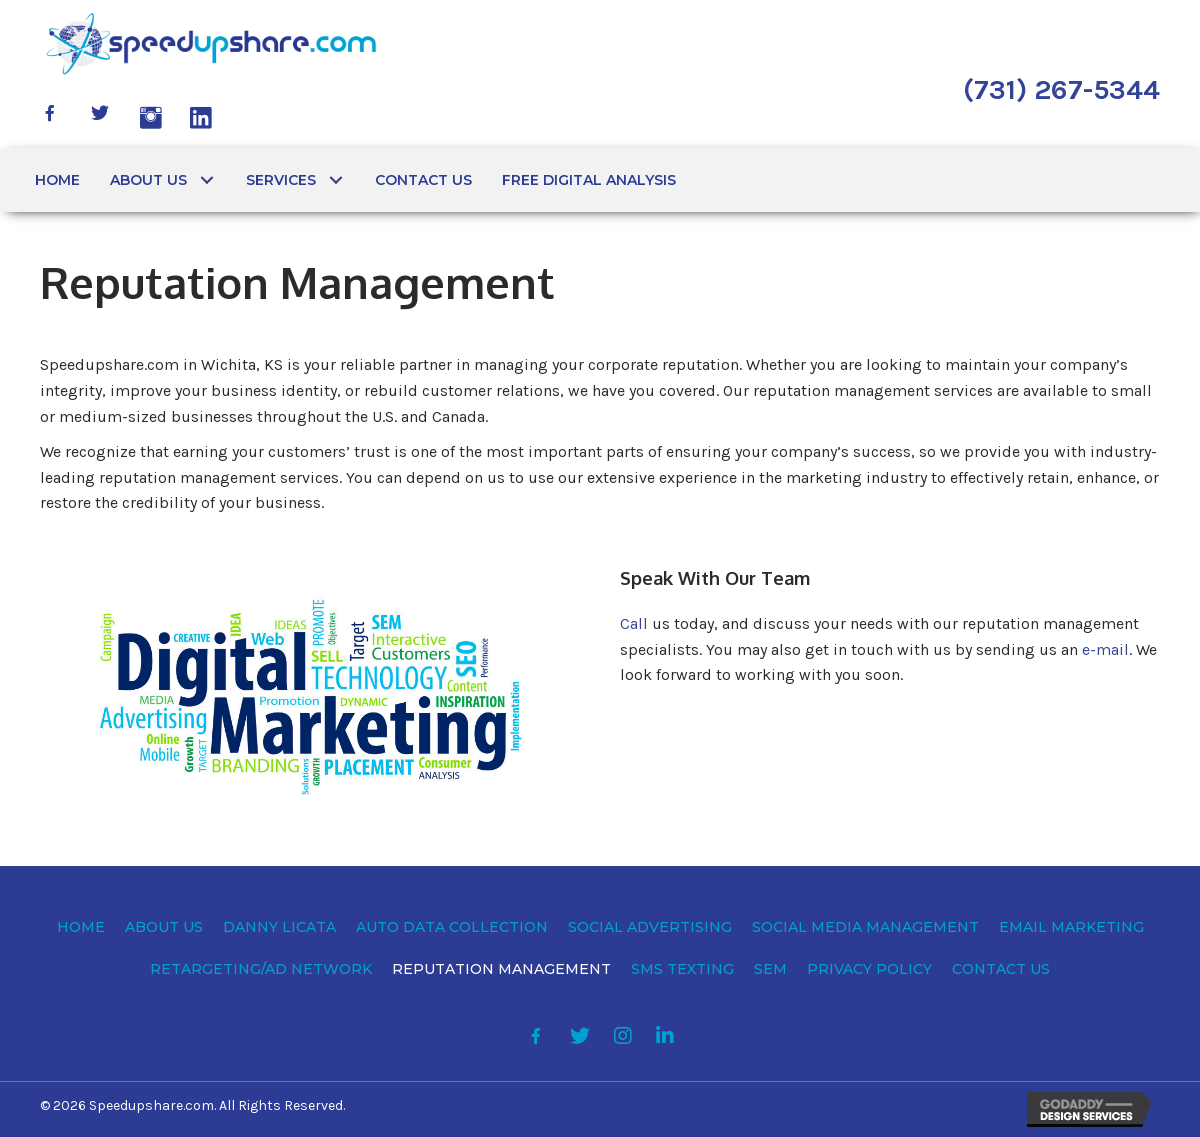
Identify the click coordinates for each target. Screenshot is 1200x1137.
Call (634, 623)
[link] (57, 180)
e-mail (1105, 649)
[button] (50, 113)
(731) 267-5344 (1061, 89)
